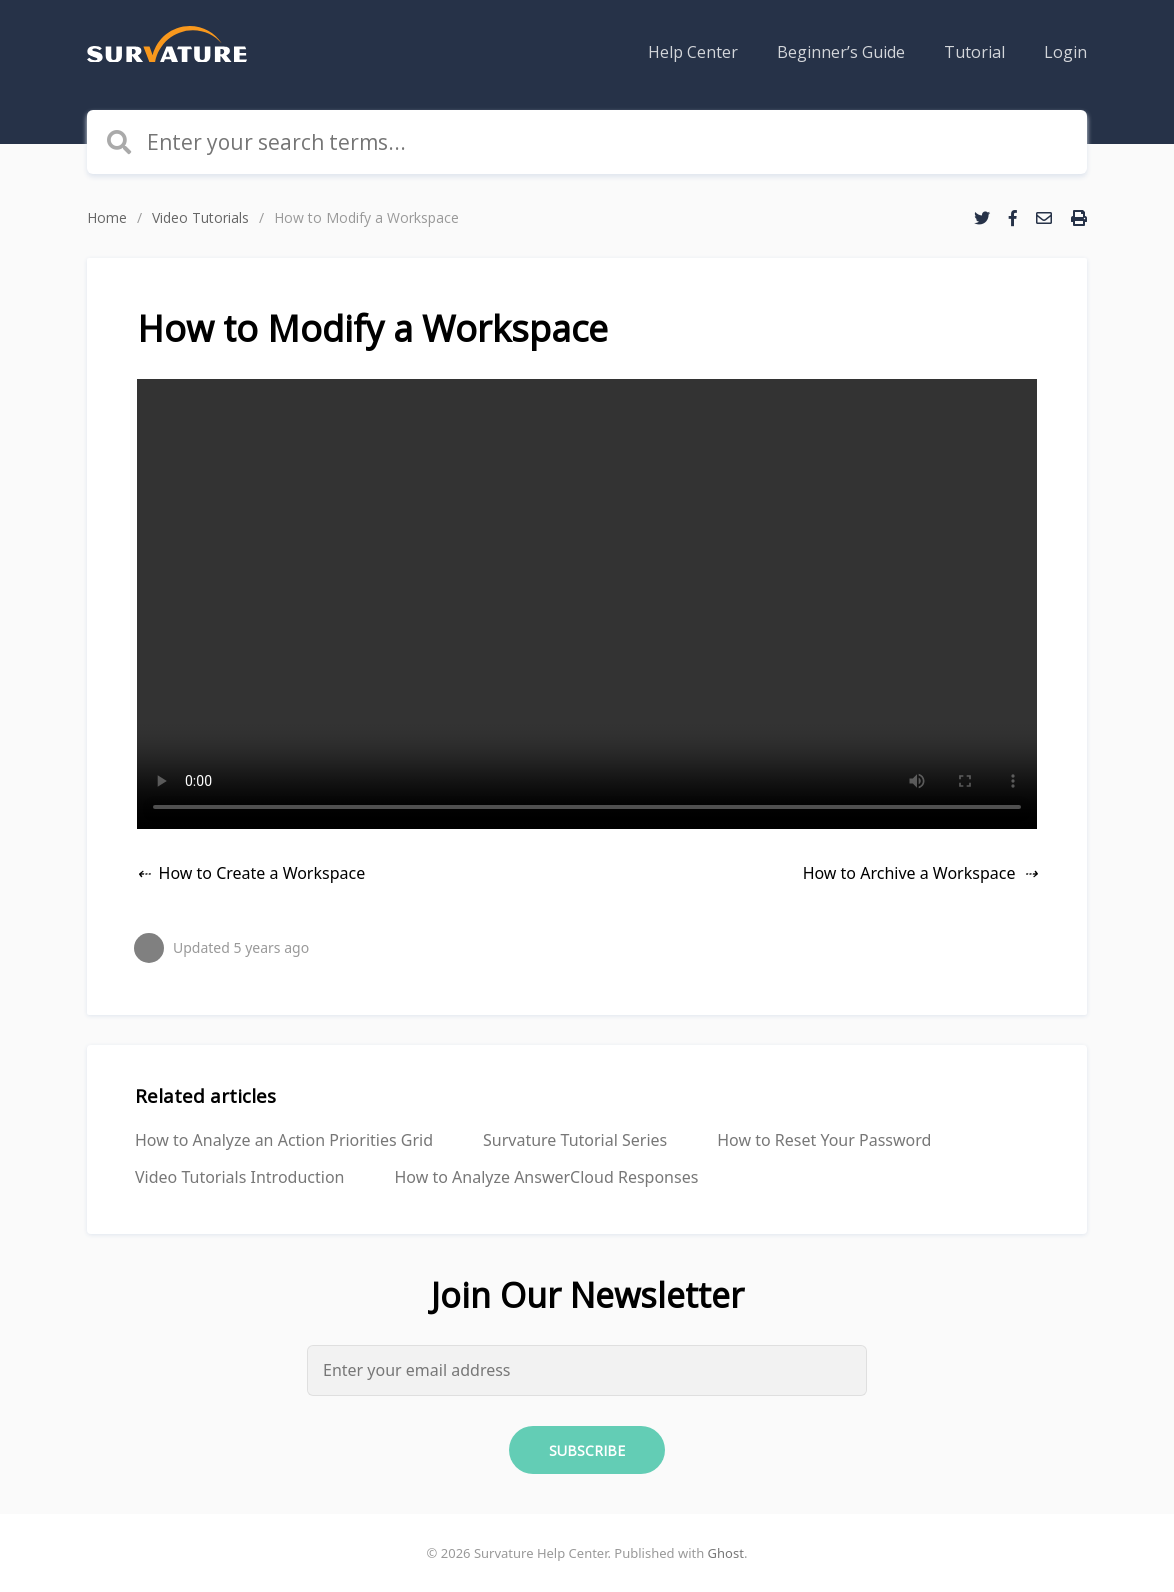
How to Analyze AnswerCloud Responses (546, 1177)
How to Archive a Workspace (909, 873)
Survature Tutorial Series (575, 1140)
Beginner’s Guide (841, 52)
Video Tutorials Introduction (239, 1177)
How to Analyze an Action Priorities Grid (284, 1140)
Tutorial (974, 52)
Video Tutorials (200, 217)
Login (1065, 52)
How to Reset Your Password (824, 1140)
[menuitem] (693, 52)
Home (107, 217)
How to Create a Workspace (262, 873)
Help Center (693, 52)
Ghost (726, 1553)
